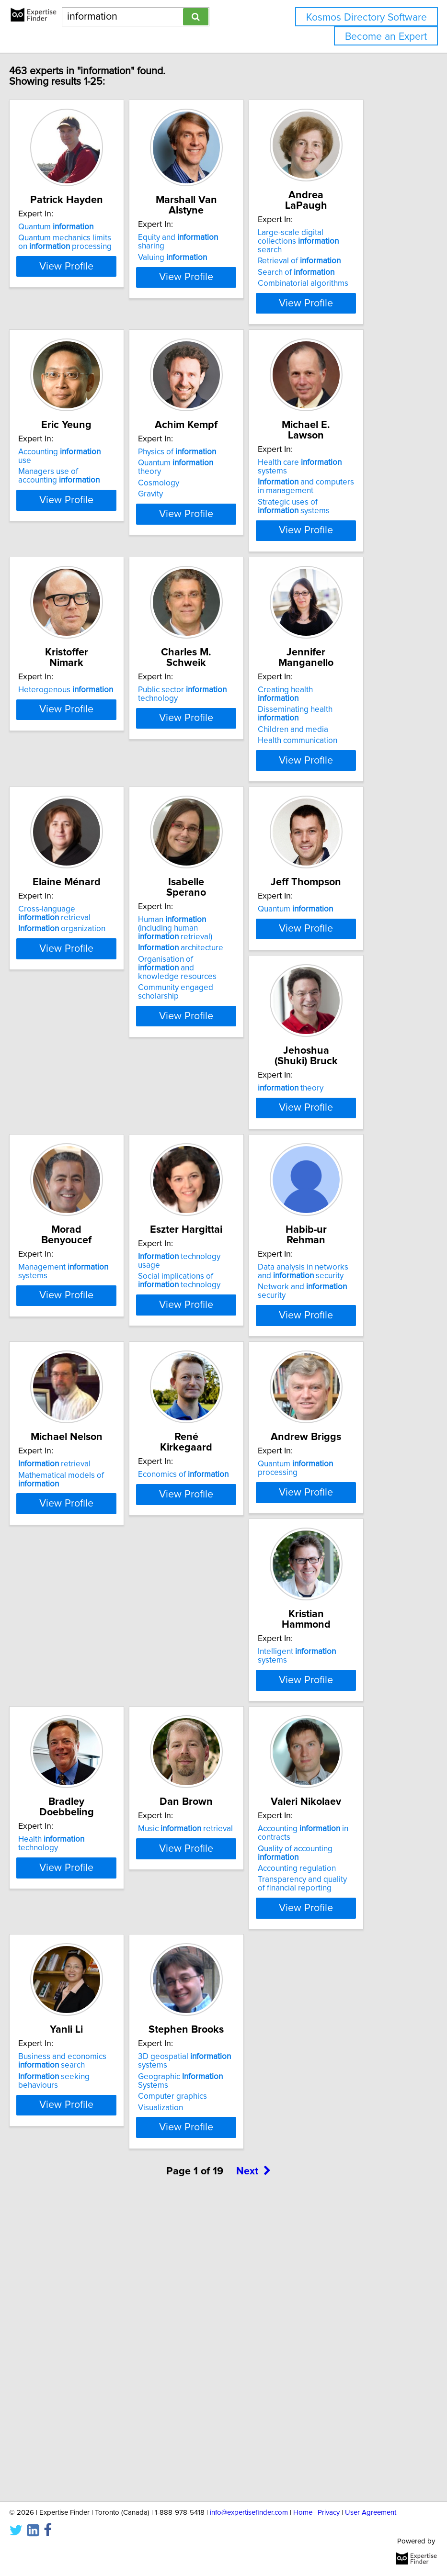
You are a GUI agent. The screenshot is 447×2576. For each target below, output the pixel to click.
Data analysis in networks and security (98, 1541)
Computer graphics (87, 2359)
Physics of (212, 493)
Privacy (329, 2512)
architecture (215, 1043)
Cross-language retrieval (89, 1019)
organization (96, 1035)
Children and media (328, 794)
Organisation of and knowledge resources (212, 1064)
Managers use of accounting (94, 517)
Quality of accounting (210, 2083)
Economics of (338, 1537)
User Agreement (370, 2512)
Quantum (90, 237)
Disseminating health (330, 778)
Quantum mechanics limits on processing (100, 252)
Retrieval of (334, 261)
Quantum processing (90, 1802)
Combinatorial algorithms (338, 283)
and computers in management (341, 517)
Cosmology (193, 524)
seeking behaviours (328, 2083)
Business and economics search (337, 2063)
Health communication (332, 805)
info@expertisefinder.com (249, 2512)
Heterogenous (100, 754)
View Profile (101, 333)
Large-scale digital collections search (333, 241)
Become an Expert (386, 37)
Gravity (185, 535)
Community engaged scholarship (210, 1087)
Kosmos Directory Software (366, 17)
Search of (331, 272)
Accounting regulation (212, 2098)
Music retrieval (100, 2059)
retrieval (209, 1537)
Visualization (75, 2370)
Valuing (207, 257)
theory (86, 1276)
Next (253, 2465)
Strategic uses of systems (329, 537)
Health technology (326, 1802)
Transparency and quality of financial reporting (217, 2114)
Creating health (320, 758)
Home (302, 2512)
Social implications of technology (334, 1300)
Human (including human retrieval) (210, 1024)
